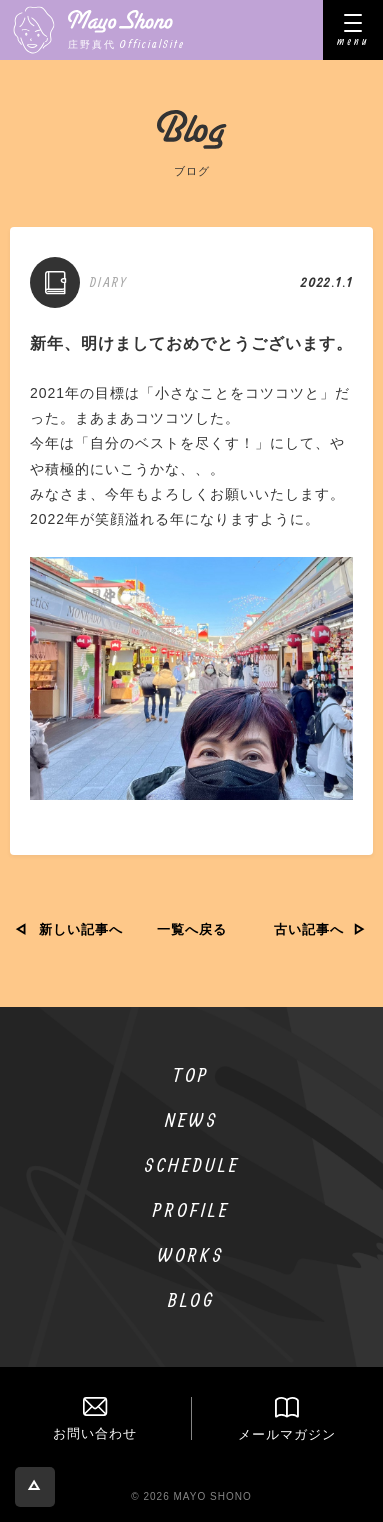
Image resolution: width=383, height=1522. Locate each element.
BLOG (191, 1299)
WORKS (191, 1254)
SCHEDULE (192, 1164)
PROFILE (191, 1209)
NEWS (192, 1119)
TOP (191, 1074)
